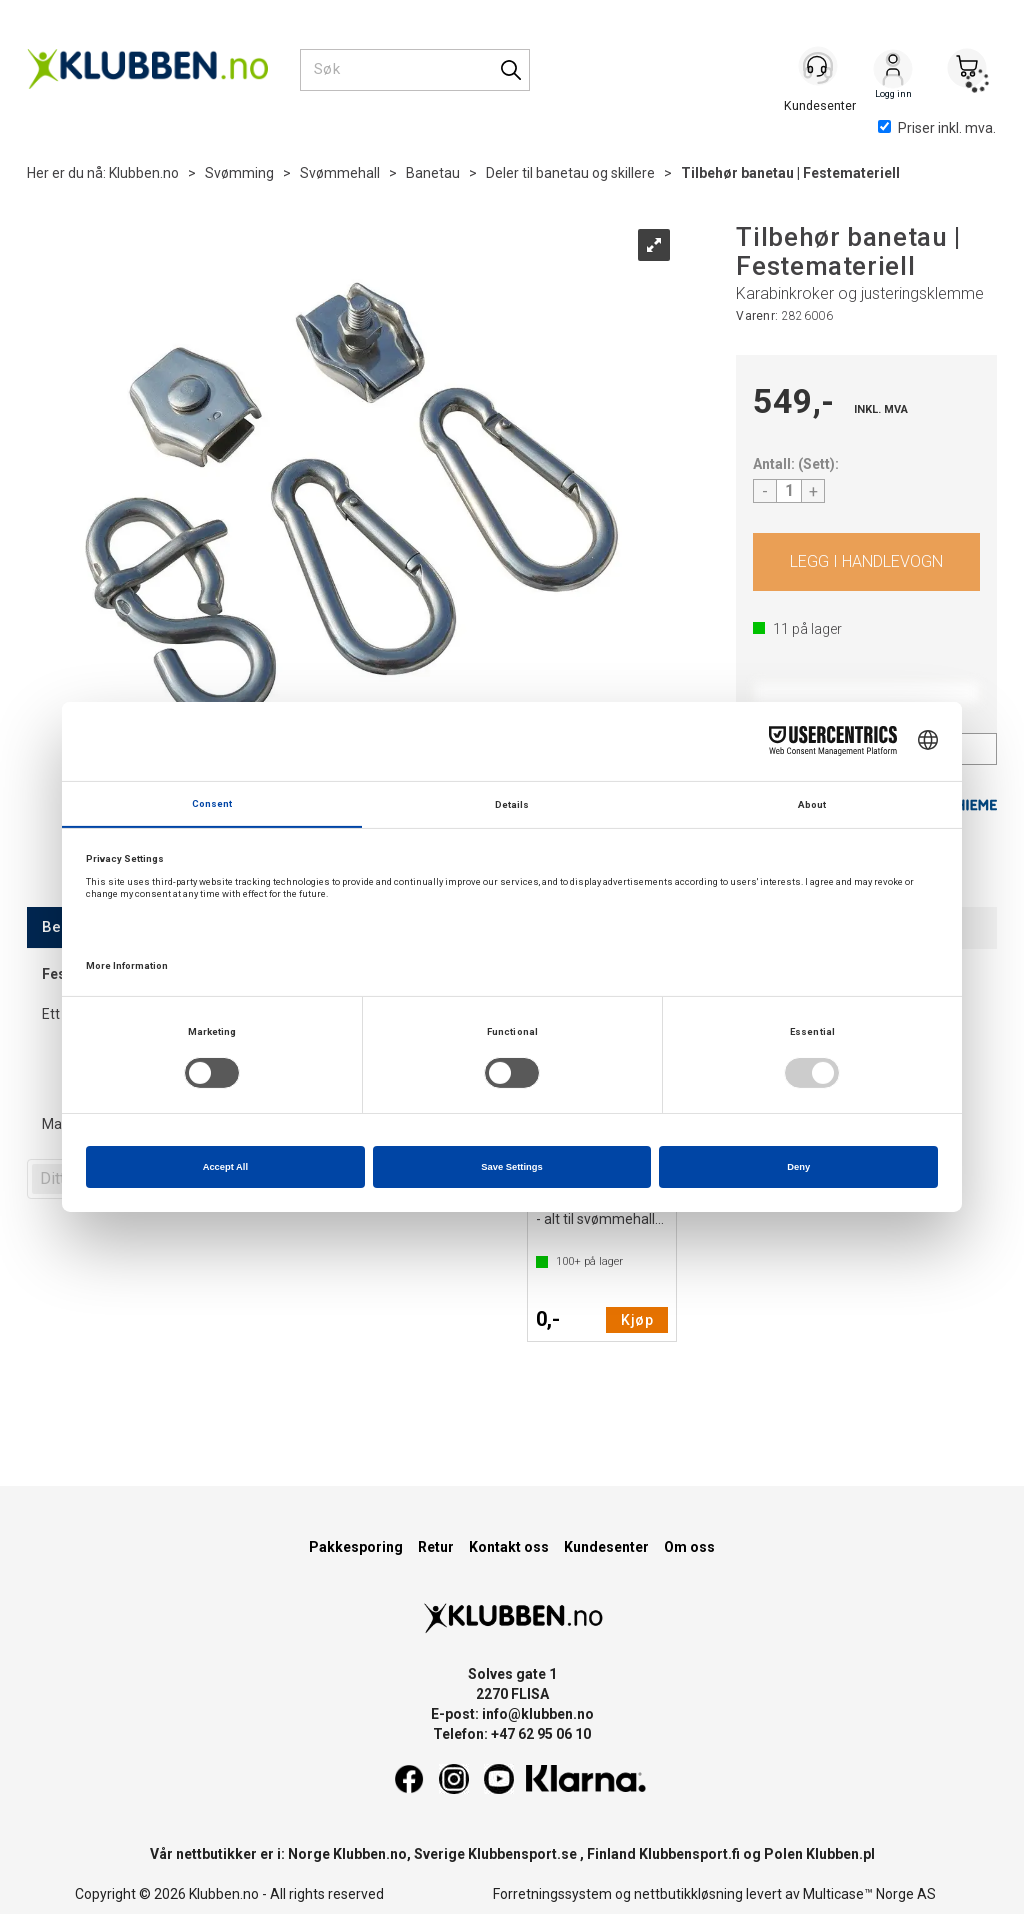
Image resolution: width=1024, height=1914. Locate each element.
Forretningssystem (552, 1894)
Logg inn (893, 71)
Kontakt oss (509, 1547)
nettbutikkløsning (688, 1894)
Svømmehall (340, 173)
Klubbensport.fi (689, 1854)
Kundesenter (606, 1547)
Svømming (239, 173)
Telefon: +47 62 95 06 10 (512, 1734)
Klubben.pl (840, 1854)
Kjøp (866, 562)
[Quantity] (789, 491)
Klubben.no (144, 173)
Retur (436, 1547)
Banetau (433, 173)
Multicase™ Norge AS (869, 1894)
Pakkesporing (356, 1547)
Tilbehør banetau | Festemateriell (790, 173)
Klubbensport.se (522, 1854)
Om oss (689, 1547)
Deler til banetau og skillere (570, 173)
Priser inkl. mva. (937, 128)
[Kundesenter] (819, 69)
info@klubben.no (538, 1714)
